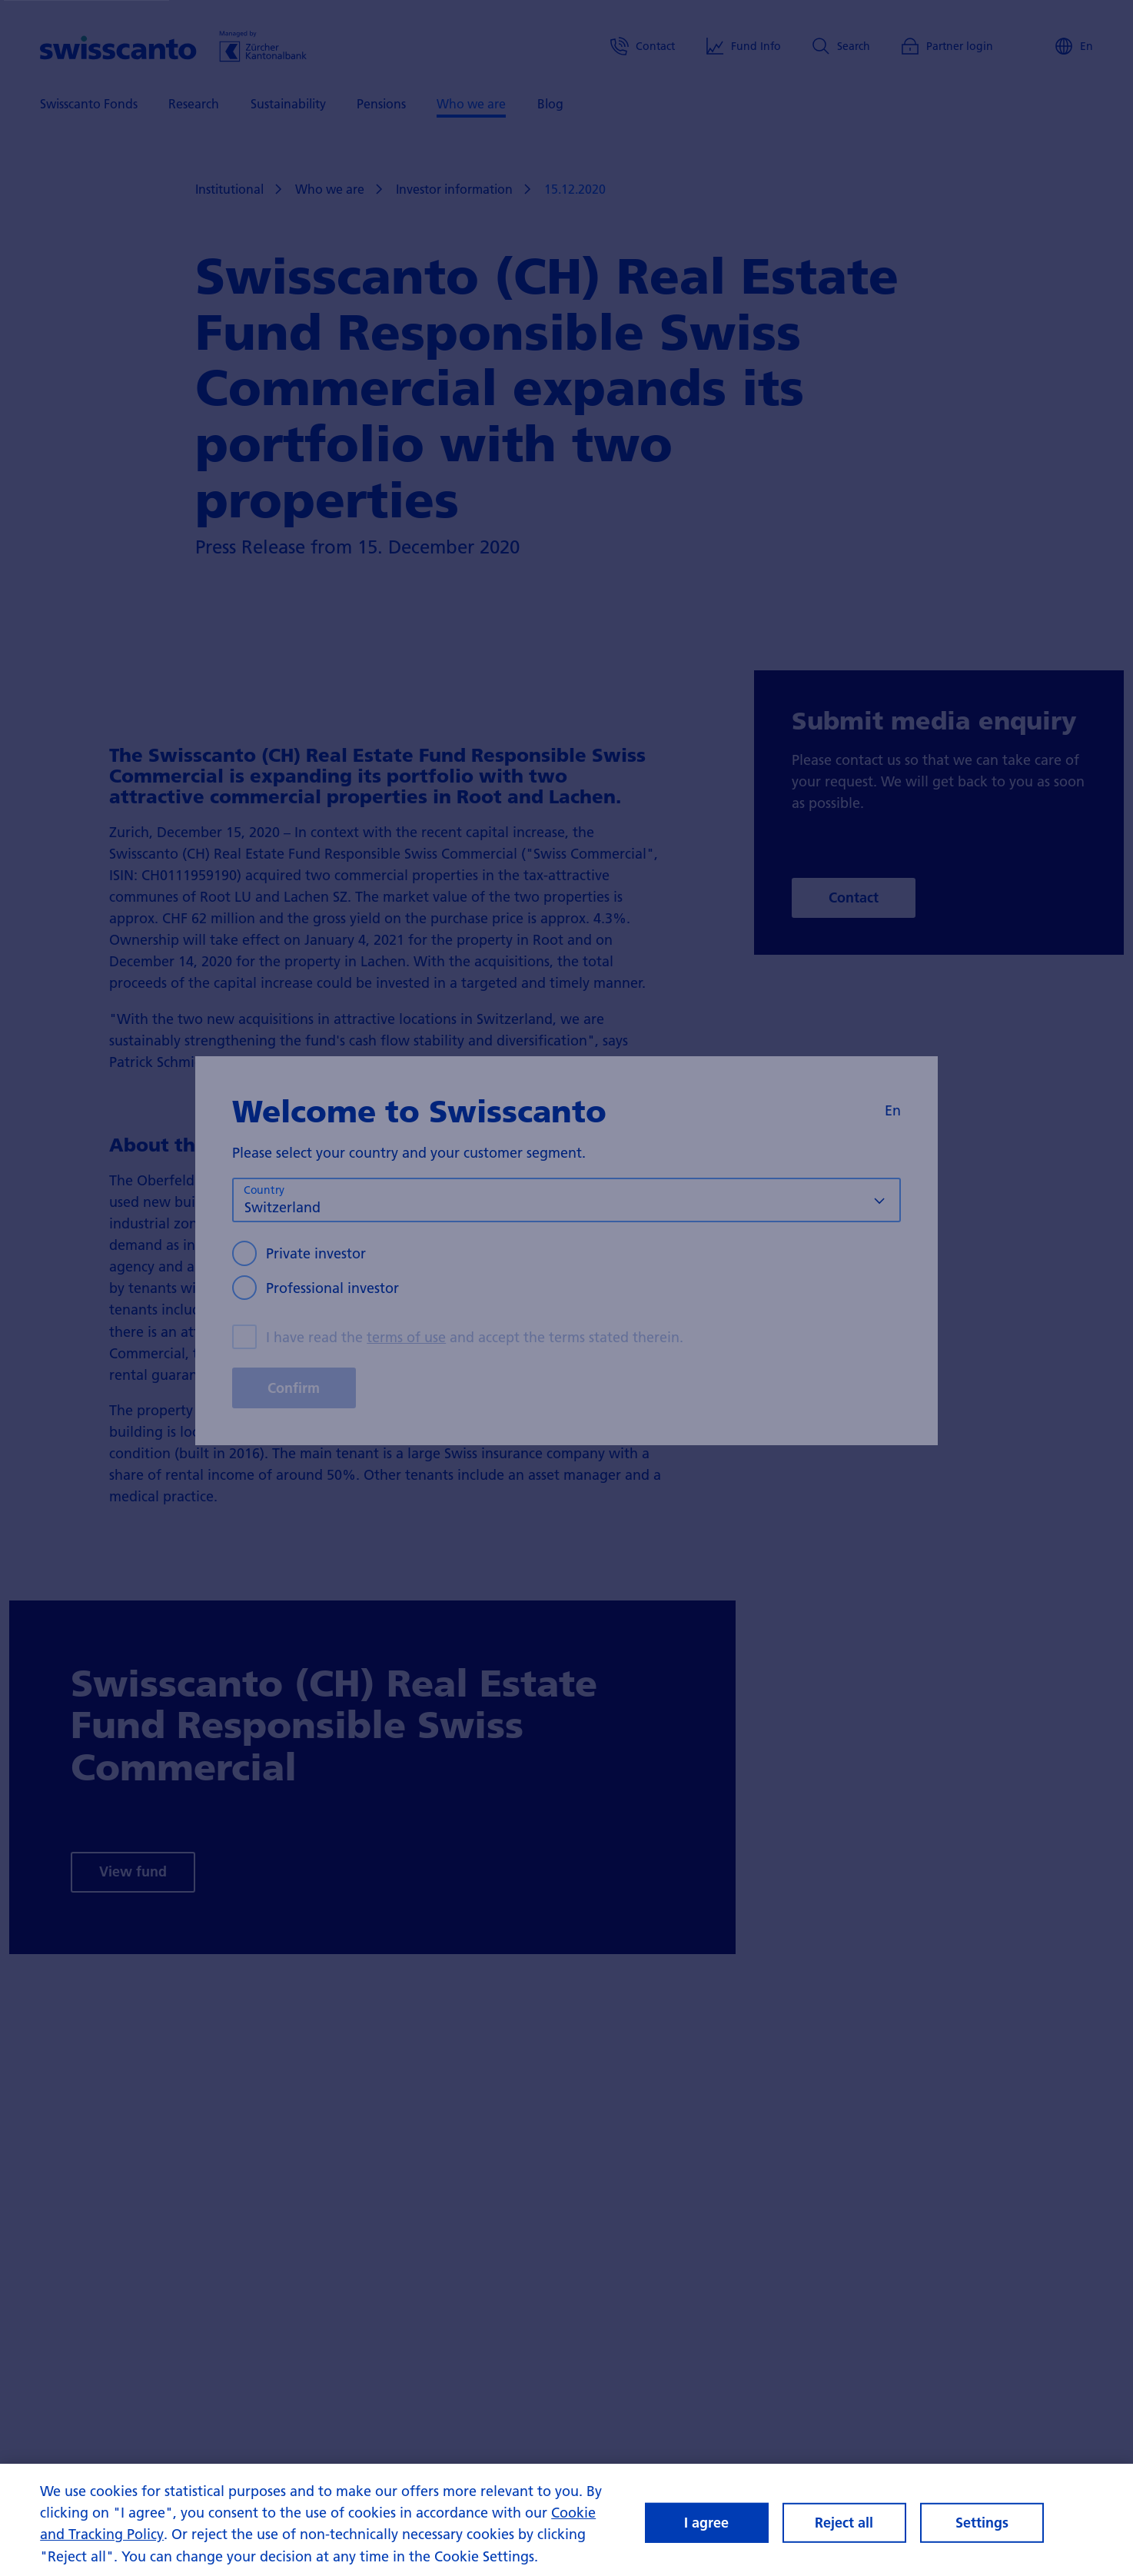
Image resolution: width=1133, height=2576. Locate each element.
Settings (981, 2522)
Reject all (844, 2522)
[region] (566, 2520)
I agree (706, 2522)
